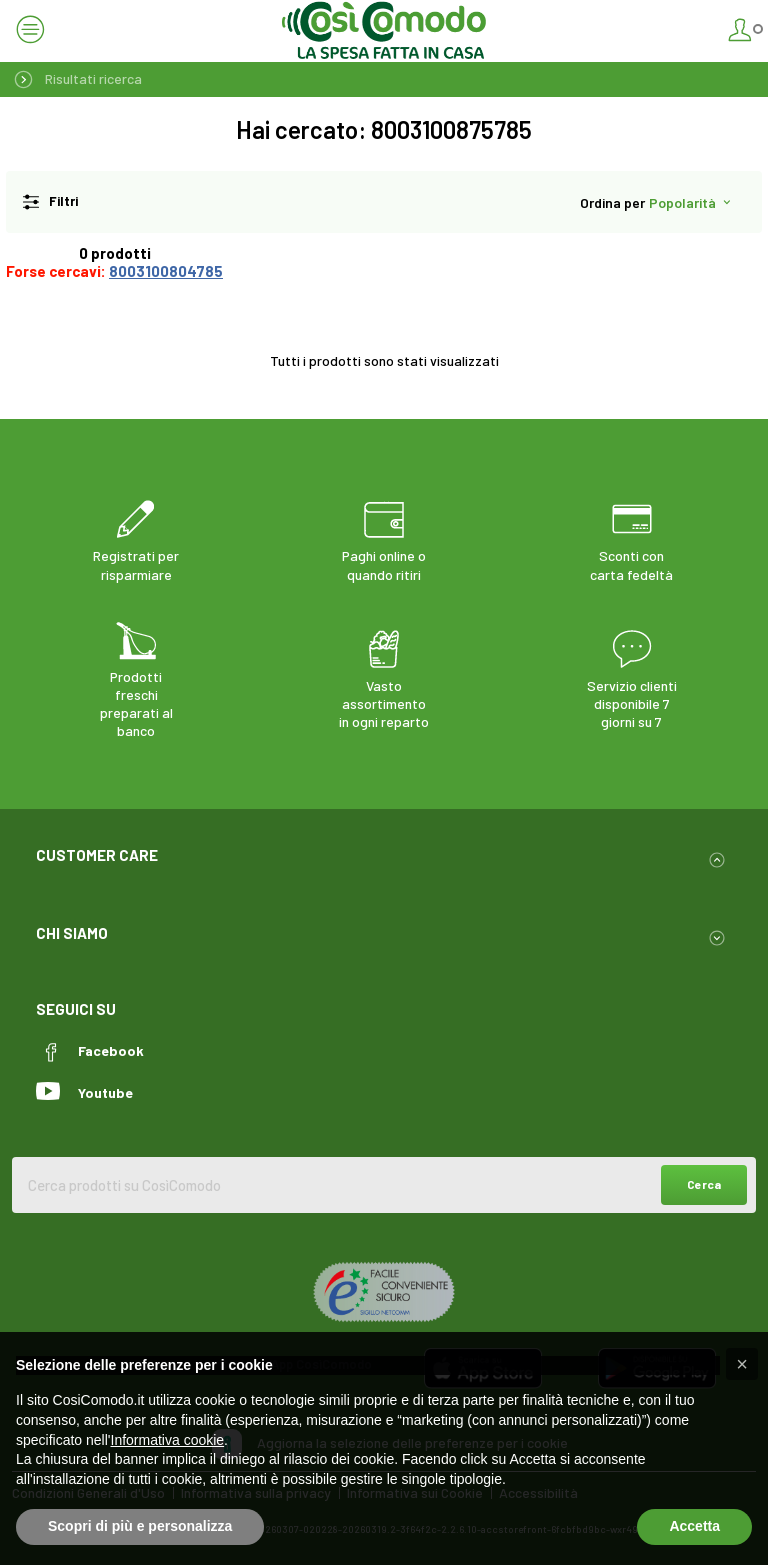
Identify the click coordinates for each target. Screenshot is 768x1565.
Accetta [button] (694, 1526)
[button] (742, 1364)
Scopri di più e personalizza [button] (140, 1526)
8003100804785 (166, 271)
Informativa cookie (168, 1440)
